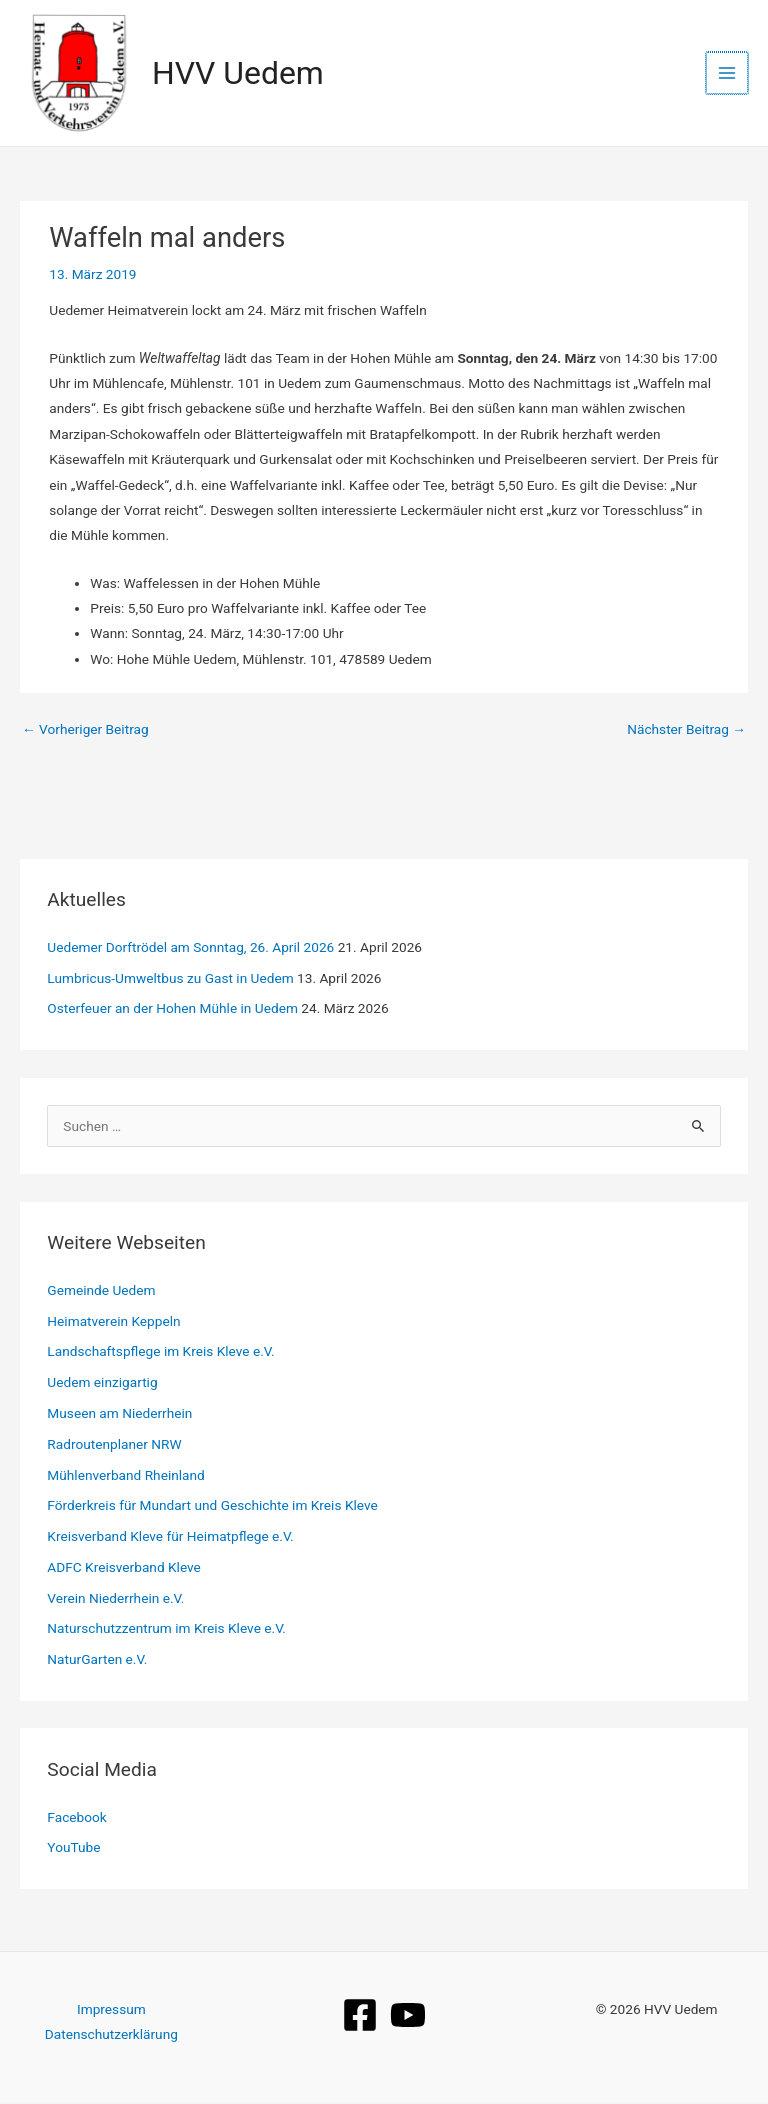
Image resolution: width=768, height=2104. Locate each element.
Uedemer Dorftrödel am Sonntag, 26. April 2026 (190, 949)
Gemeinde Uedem (101, 1292)
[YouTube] (408, 2016)
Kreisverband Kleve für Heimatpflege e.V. (170, 1538)
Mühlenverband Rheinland (125, 1476)
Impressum (111, 2010)
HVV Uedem (240, 74)
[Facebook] (360, 2016)
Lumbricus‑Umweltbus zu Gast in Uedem (170, 979)
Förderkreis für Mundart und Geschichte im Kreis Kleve (212, 1507)
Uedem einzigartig (102, 1384)
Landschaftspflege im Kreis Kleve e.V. (160, 1353)
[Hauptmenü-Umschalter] (728, 73)
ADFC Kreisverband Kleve (124, 1569)
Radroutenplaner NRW (114, 1445)
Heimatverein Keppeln (113, 1322)
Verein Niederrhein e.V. (115, 1599)
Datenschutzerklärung (111, 2036)
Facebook (76, 1818)
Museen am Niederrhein (119, 1415)
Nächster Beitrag (686, 731)
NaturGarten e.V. (97, 1661)
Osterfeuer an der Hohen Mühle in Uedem (172, 1010)
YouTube (73, 1849)
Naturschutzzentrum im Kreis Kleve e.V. (166, 1630)
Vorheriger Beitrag (85, 731)
